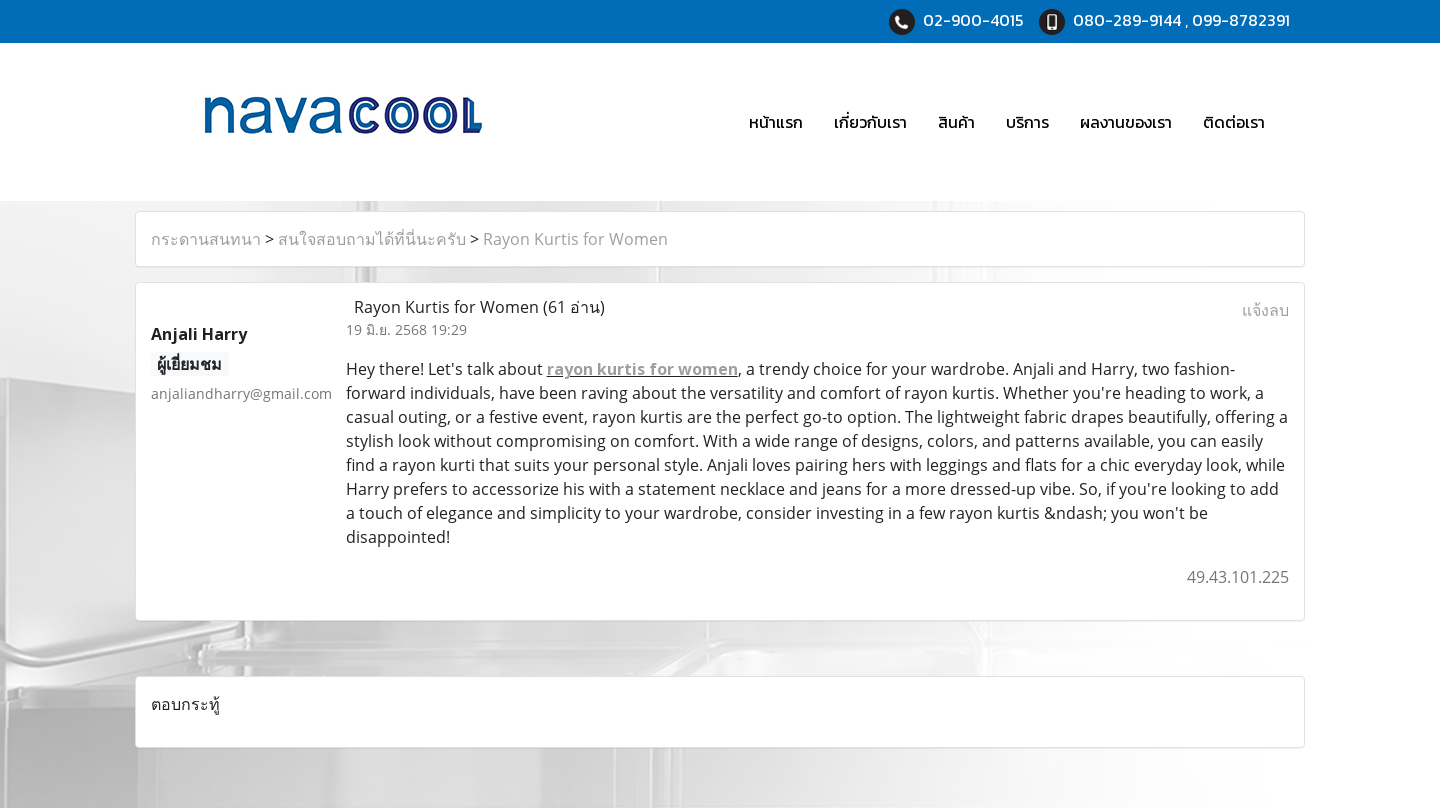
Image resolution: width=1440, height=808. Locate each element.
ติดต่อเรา (1234, 122)
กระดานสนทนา (206, 239)
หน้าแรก (776, 122)
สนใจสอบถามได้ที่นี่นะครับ (372, 239)
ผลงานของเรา (1126, 122)
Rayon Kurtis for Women (575, 239)
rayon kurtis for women (642, 369)
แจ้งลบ (1265, 310)
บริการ (1027, 122)
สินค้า (956, 122)
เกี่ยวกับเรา (870, 122)
